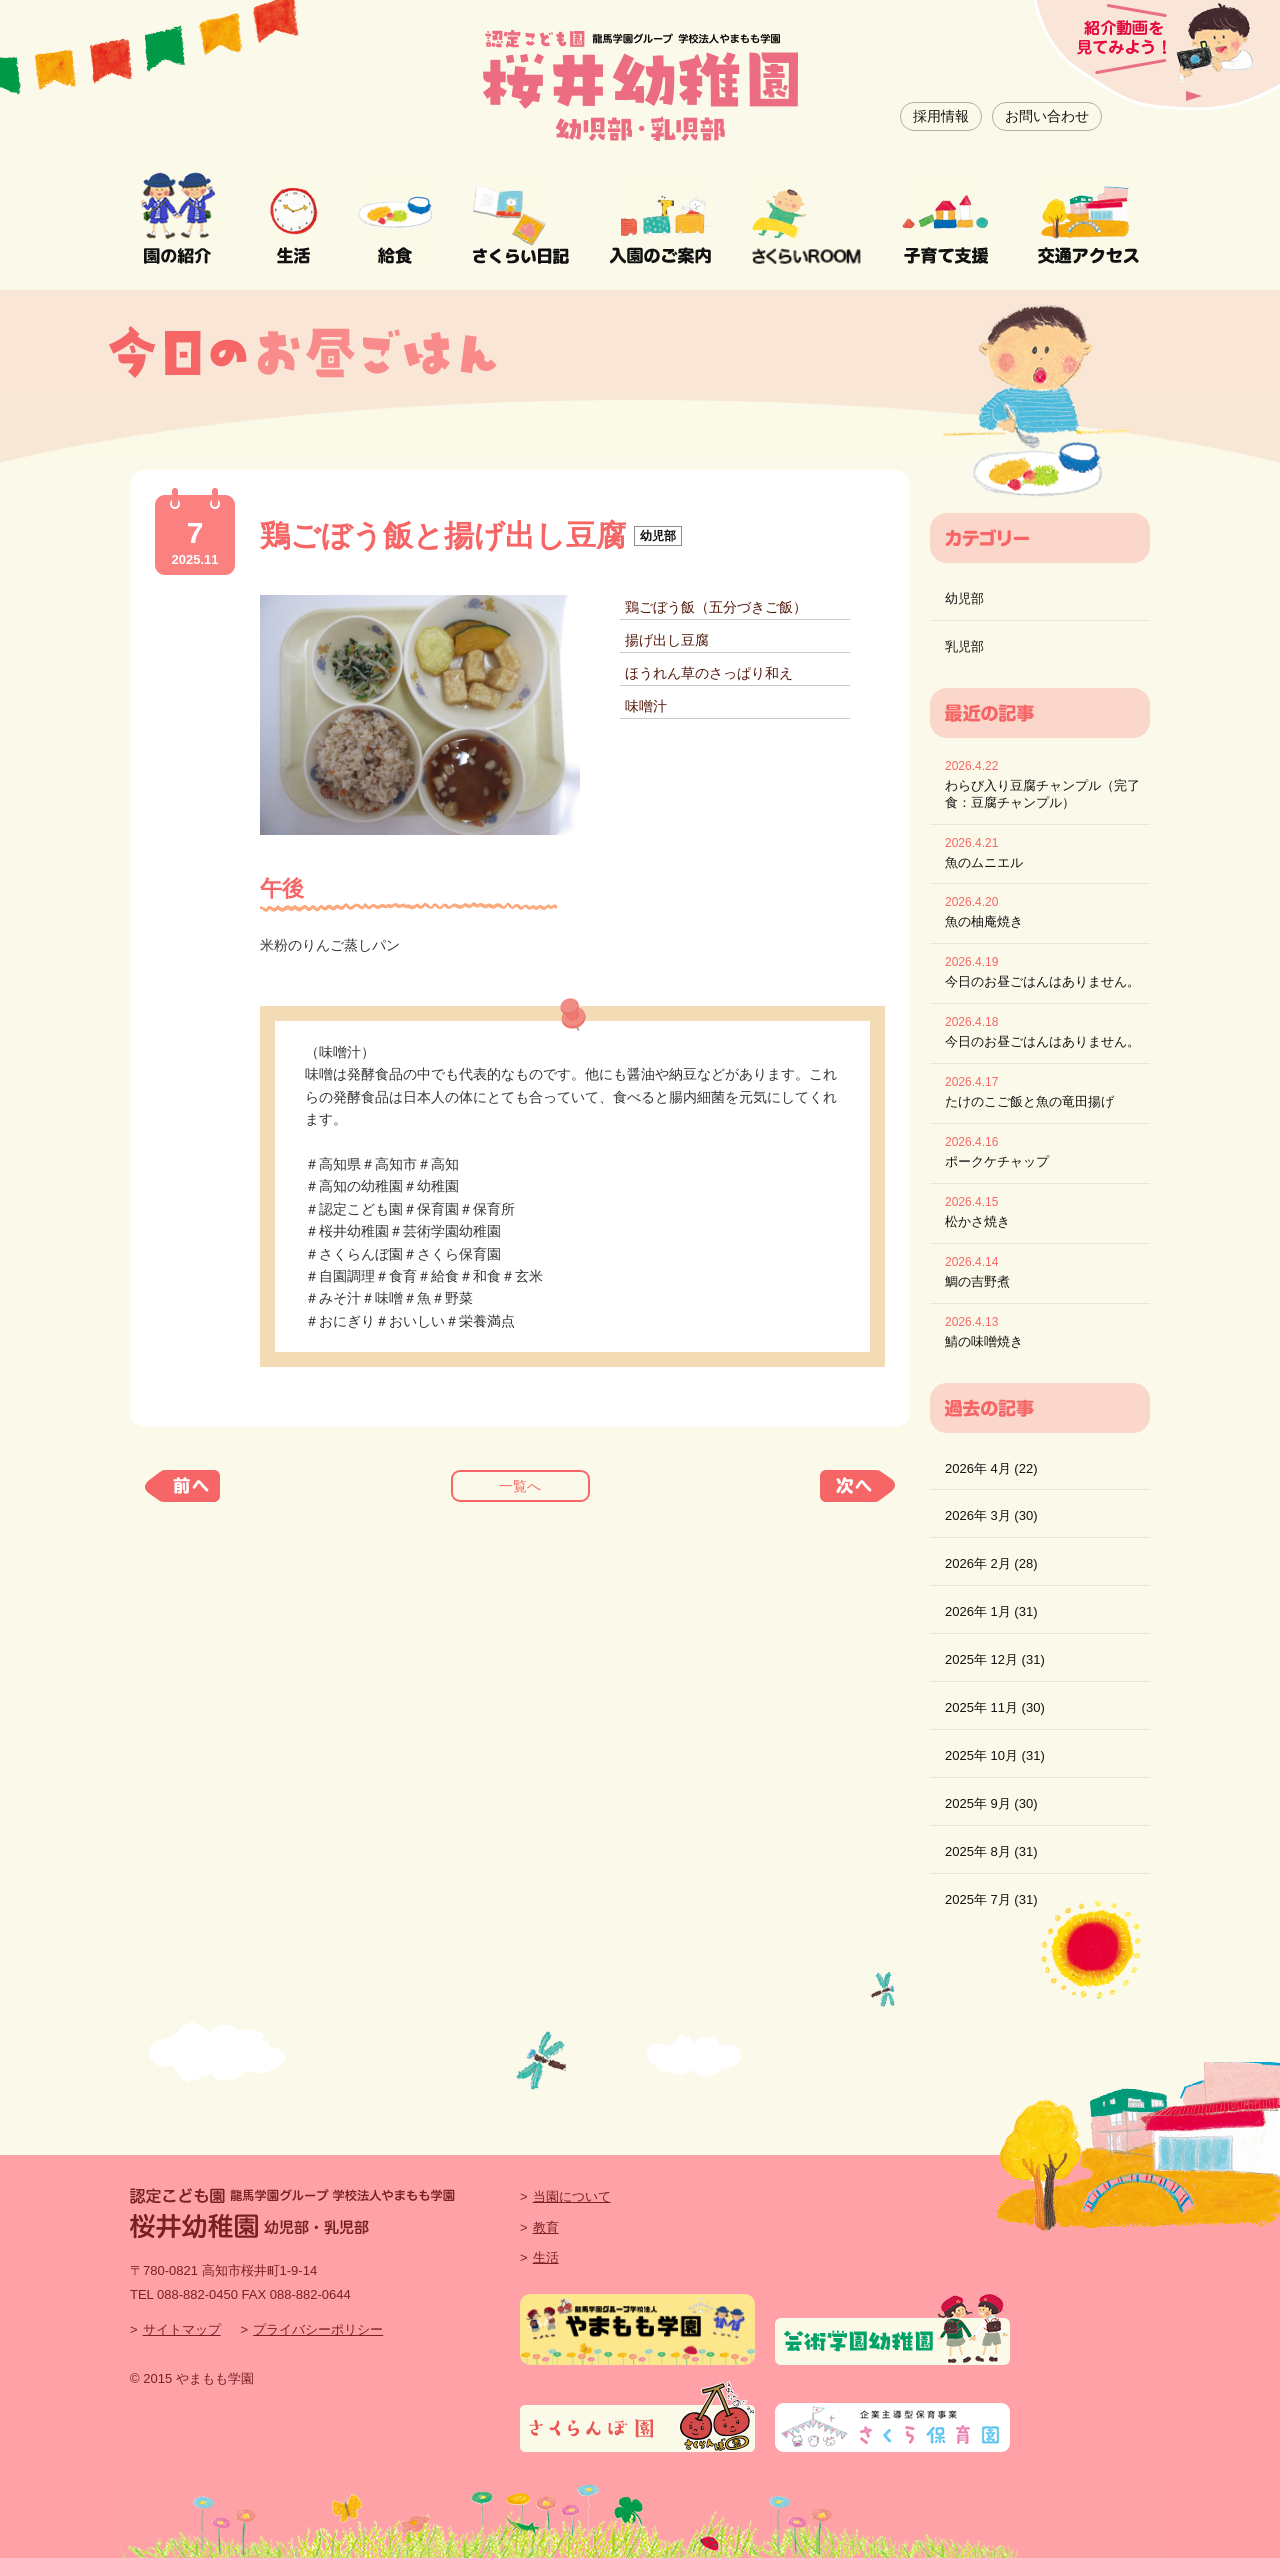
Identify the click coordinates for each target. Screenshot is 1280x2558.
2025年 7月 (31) (991, 1899)
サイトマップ (182, 2329)
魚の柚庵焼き (984, 921)
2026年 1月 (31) (991, 1611)
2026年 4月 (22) (991, 1468)
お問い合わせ (1047, 116)
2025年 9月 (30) (991, 1803)
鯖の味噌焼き (984, 1341)
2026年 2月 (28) (991, 1563)
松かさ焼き (977, 1221)
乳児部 (964, 646)
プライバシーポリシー (318, 2329)
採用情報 (941, 116)
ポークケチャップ (997, 1161)
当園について (572, 2196)
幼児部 (964, 598)
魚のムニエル (984, 862)
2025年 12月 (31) (995, 1659)
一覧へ (520, 1486)
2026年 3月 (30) (991, 1515)
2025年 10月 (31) (995, 1755)
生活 (546, 2257)
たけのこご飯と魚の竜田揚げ (1029, 1101)
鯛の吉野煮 (977, 1281)
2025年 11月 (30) (995, 1707)
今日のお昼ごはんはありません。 (1042, 981)
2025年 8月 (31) (991, 1851)
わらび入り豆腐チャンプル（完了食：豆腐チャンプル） (1042, 794)
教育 (546, 2227)
